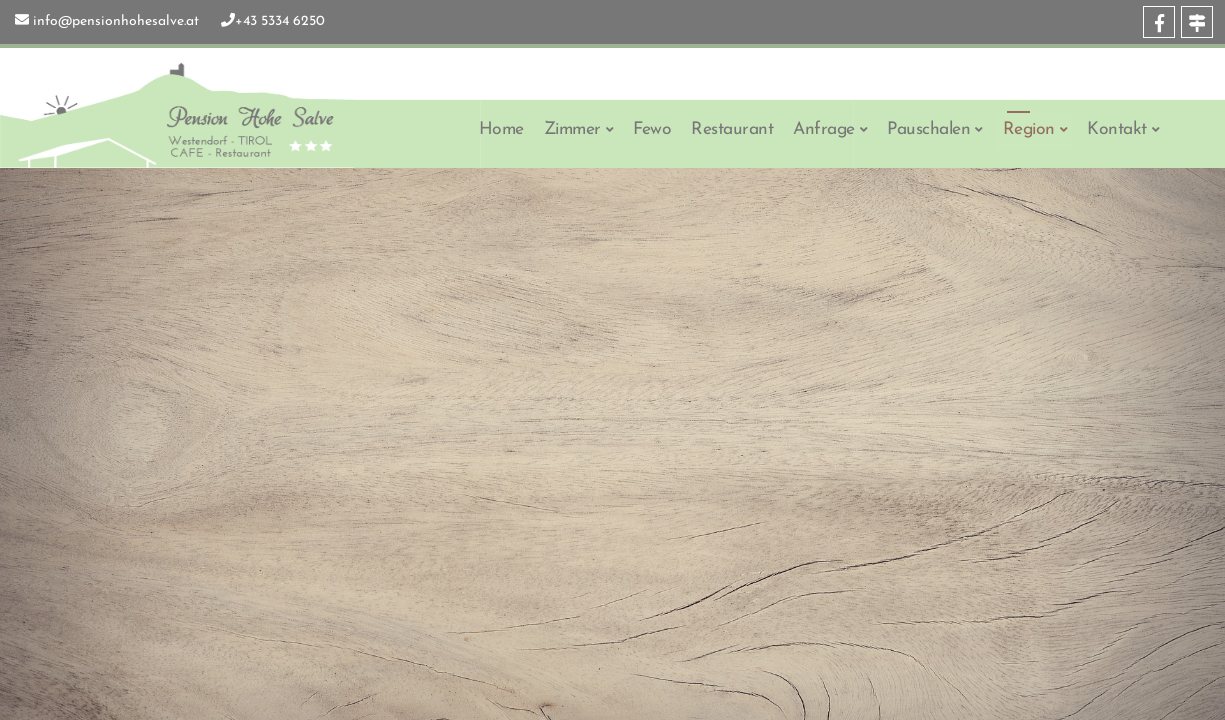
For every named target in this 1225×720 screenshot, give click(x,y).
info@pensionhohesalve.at (116, 21)
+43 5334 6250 (280, 21)
